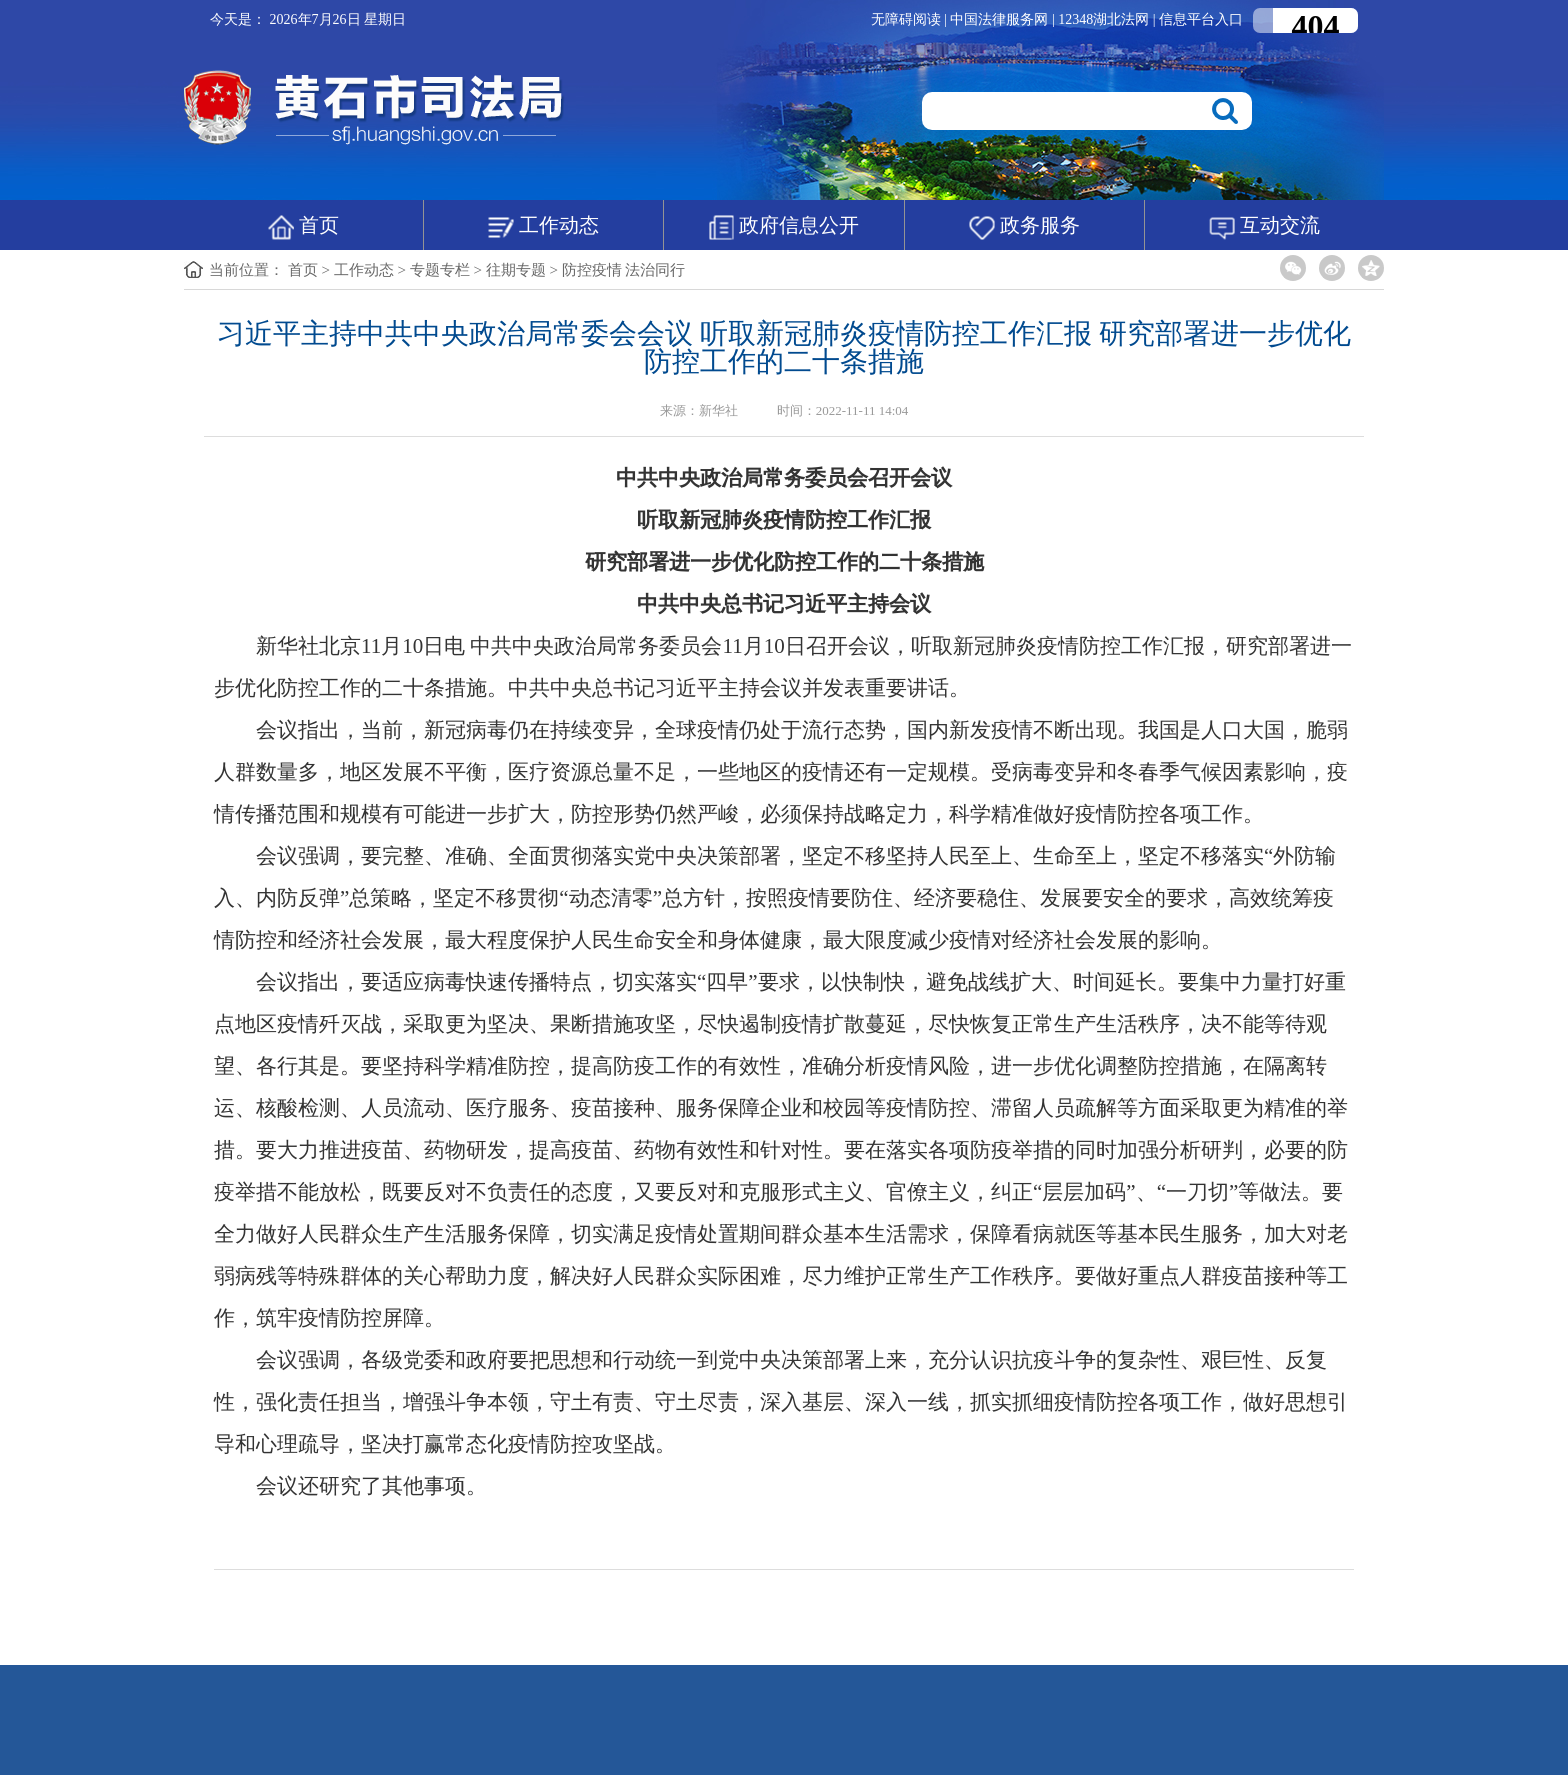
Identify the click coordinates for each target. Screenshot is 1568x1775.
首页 (303, 227)
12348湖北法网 (1105, 19)
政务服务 (1024, 227)
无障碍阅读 (906, 19)
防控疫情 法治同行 (624, 270)
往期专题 (516, 270)
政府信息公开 (783, 227)
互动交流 (1264, 227)
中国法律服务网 (1001, 19)
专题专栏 (440, 270)
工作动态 (543, 227)
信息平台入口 (1201, 19)
